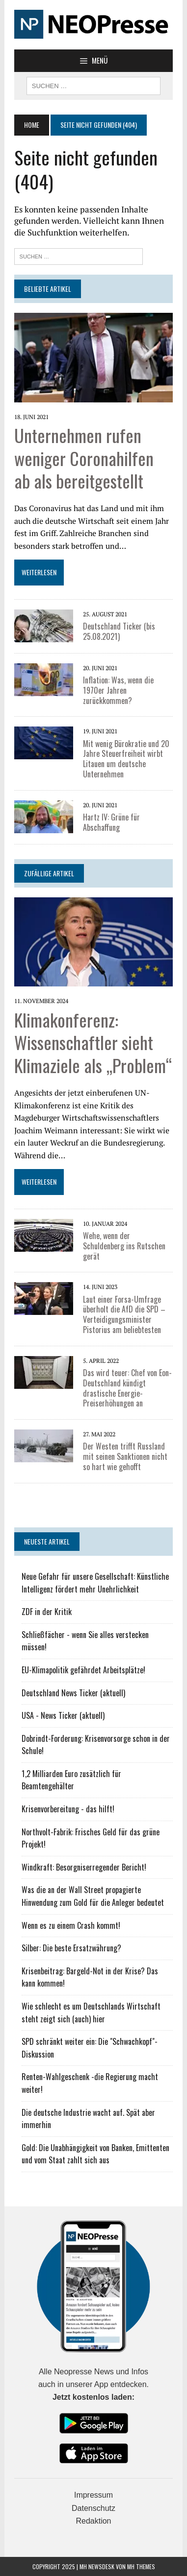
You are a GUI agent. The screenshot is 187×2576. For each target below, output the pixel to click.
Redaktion (93, 2521)
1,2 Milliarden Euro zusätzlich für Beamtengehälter (71, 1780)
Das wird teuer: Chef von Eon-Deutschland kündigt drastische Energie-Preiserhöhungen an (127, 1388)
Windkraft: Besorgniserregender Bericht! (84, 1867)
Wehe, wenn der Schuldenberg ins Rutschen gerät (124, 1246)
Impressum (93, 2495)
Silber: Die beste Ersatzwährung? (71, 1948)
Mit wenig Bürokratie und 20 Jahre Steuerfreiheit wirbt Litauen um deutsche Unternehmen (126, 759)
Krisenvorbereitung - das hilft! (68, 1809)
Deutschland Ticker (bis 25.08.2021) (119, 631)
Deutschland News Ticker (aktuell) (73, 1693)
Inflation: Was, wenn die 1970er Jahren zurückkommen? (118, 690)
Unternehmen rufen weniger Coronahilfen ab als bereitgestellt (84, 458)
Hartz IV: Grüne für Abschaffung (111, 822)
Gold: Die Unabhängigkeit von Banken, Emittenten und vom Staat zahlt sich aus (95, 2154)
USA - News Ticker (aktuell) (63, 1715)
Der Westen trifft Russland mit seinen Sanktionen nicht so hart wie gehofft (125, 1456)
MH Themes (141, 2566)
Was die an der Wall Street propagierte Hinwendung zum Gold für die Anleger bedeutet (93, 1896)
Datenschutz (93, 2508)
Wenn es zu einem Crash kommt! (71, 1925)
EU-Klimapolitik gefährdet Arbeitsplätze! (83, 1670)
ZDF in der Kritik (47, 1611)
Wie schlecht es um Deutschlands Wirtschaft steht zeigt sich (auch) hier (91, 2012)
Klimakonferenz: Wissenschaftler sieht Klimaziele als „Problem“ (93, 1042)
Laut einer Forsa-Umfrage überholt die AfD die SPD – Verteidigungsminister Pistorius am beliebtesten (124, 1314)
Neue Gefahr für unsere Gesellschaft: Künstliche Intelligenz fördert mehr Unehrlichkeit (95, 1582)
